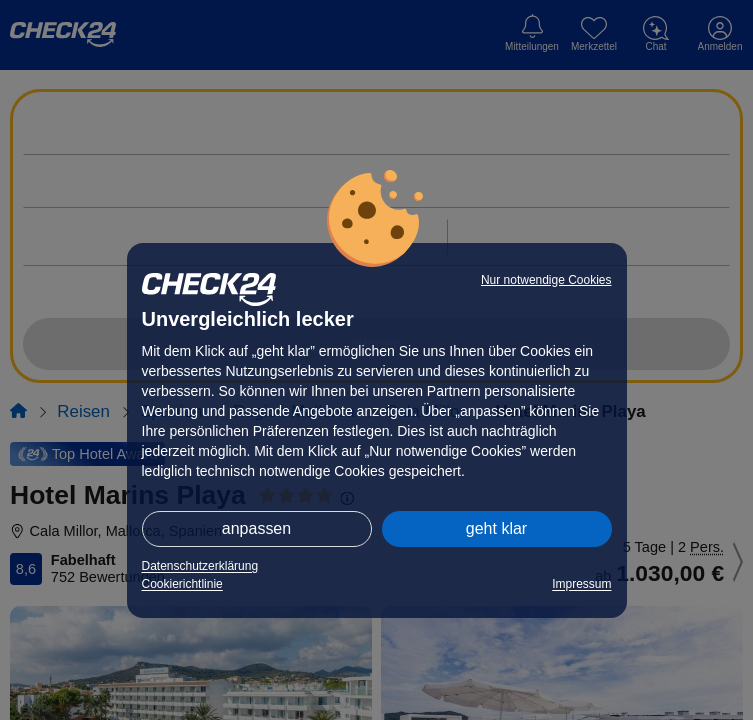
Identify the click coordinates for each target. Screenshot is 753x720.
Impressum (581, 584)
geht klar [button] (496, 528)
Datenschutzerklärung (200, 566)
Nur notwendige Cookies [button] (546, 280)
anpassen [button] (256, 528)
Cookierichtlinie (182, 584)
